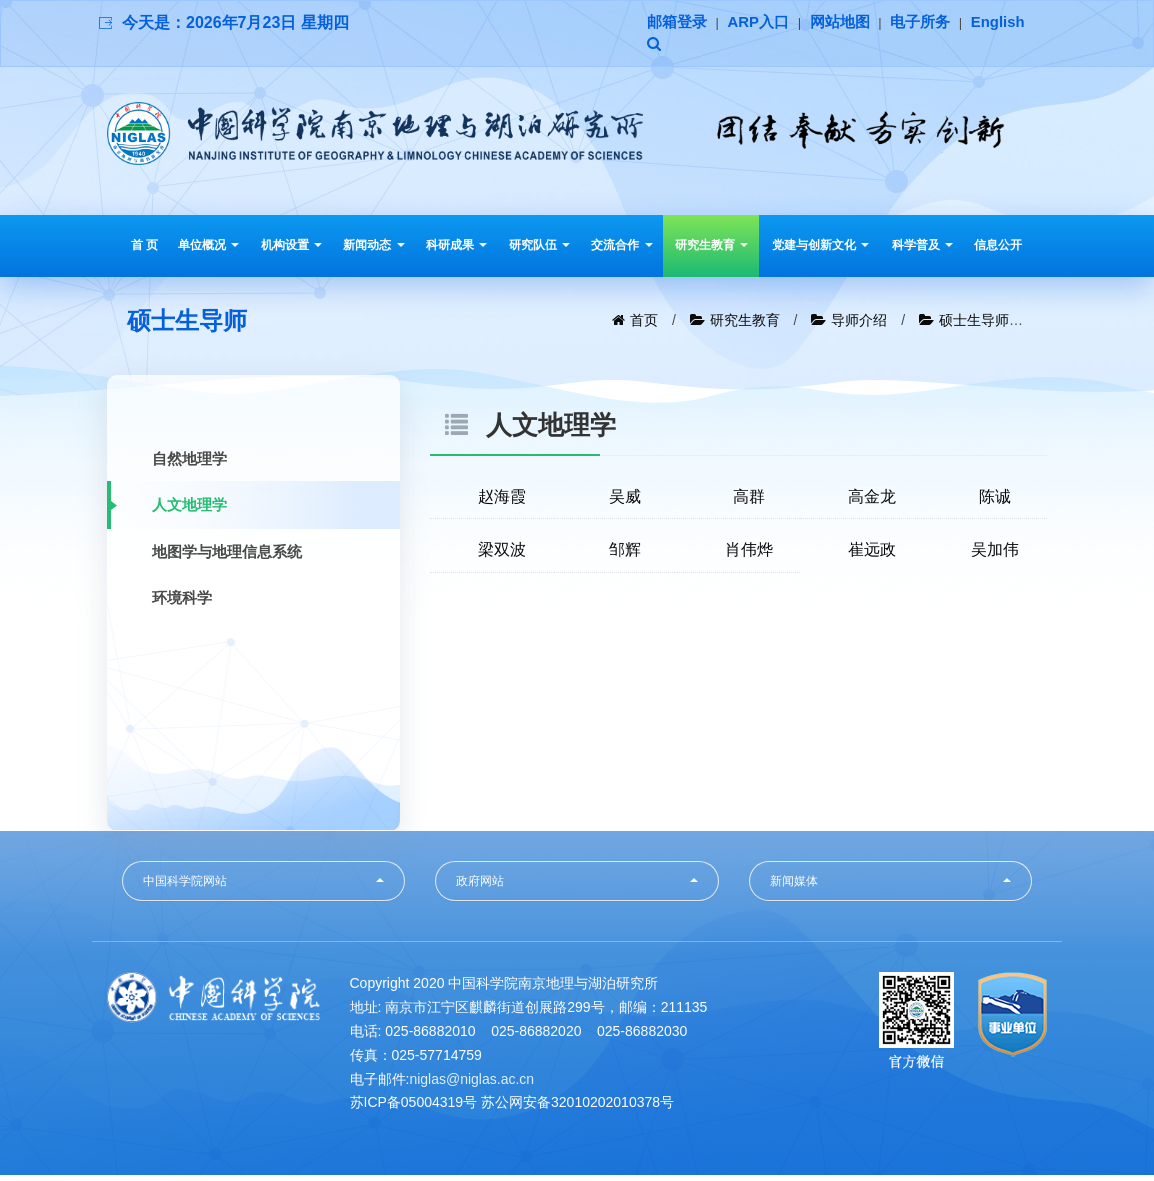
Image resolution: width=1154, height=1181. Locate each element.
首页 (644, 323)
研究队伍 (539, 248)
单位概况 (208, 248)
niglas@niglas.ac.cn (471, 1084)
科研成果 (456, 248)
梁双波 (502, 553)
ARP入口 (765, 22)
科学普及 (922, 248)
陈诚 (995, 499)
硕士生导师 (974, 323)
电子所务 (935, 22)
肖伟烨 (749, 553)
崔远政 (872, 553)
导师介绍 (859, 323)
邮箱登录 (679, 22)
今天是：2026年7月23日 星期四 (235, 22)
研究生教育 (711, 248)
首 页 (144, 248)
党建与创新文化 (820, 248)
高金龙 (872, 499)
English (676, 46)
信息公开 (998, 248)
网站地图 (850, 22)
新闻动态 (373, 248)
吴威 (625, 499)
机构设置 (291, 248)
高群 (749, 499)
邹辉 (625, 553)
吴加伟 (995, 553)
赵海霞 (502, 499)
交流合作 (621, 248)
